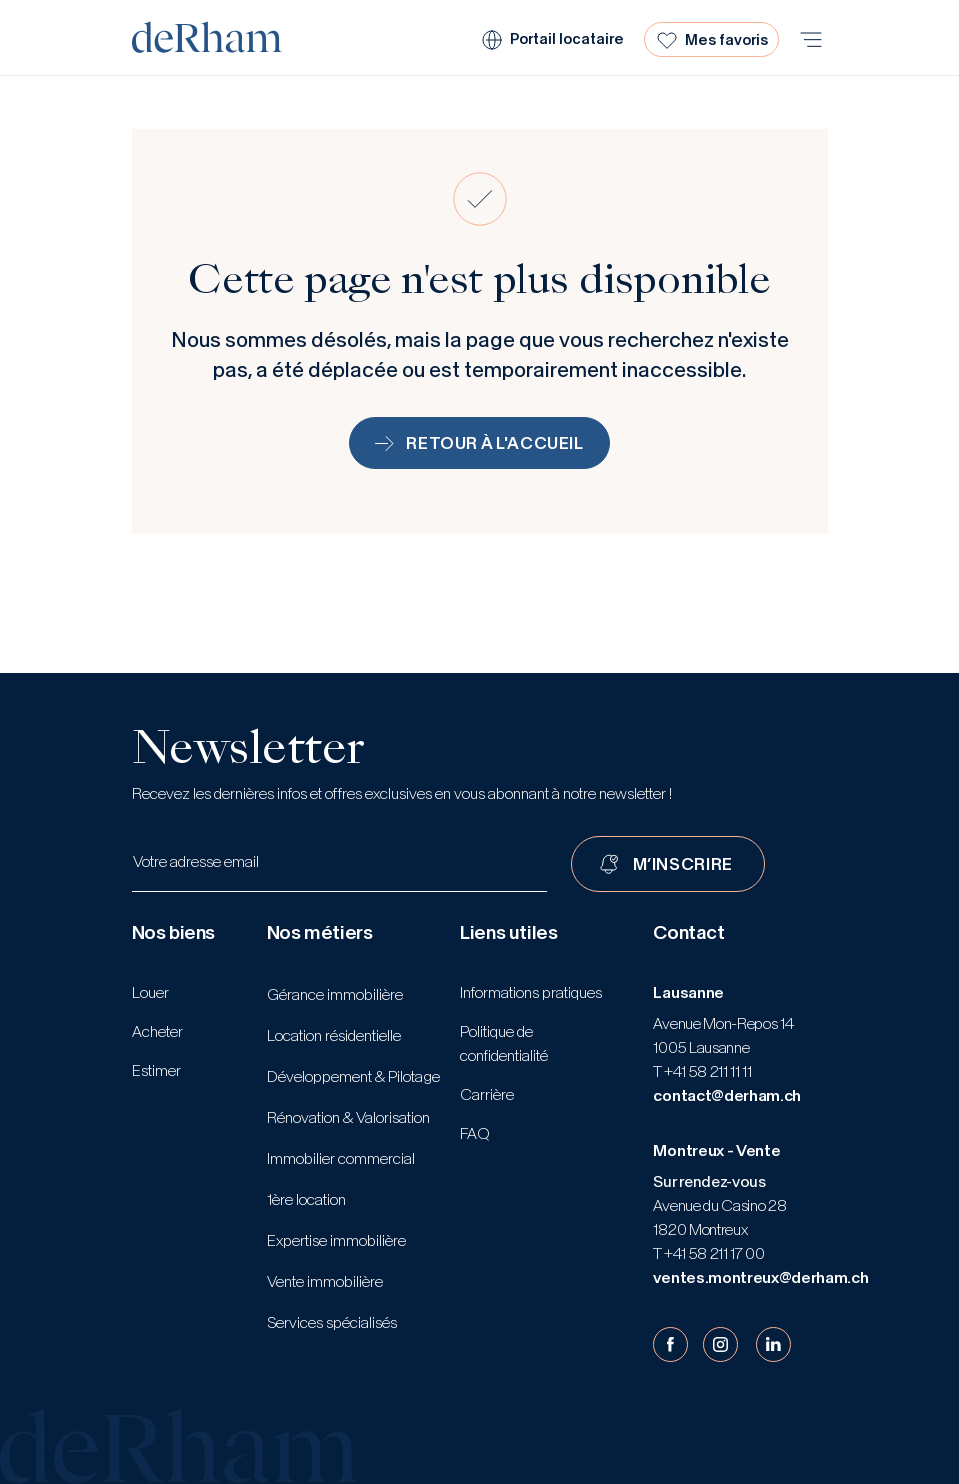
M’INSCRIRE (683, 864)
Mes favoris (726, 40)
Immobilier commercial (341, 1158)
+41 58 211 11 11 (706, 1071)
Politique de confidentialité (504, 1043)
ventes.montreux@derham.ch (760, 1277)
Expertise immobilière (336, 1240)
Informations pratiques (531, 992)
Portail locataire (567, 39)
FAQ (475, 1133)
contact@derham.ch (727, 1095)
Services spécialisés (332, 1322)
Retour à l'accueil (479, 443)
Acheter (157, 1031)
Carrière (487, 1094)
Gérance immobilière (335, 994)
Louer (150, 992)
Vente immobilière (325, 1281)
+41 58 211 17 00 (713, 1253)
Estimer (156, 1070)
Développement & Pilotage (353, 1076)
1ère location (306, 1199)
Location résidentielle (334, 1035)
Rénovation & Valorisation (348, 1117)
